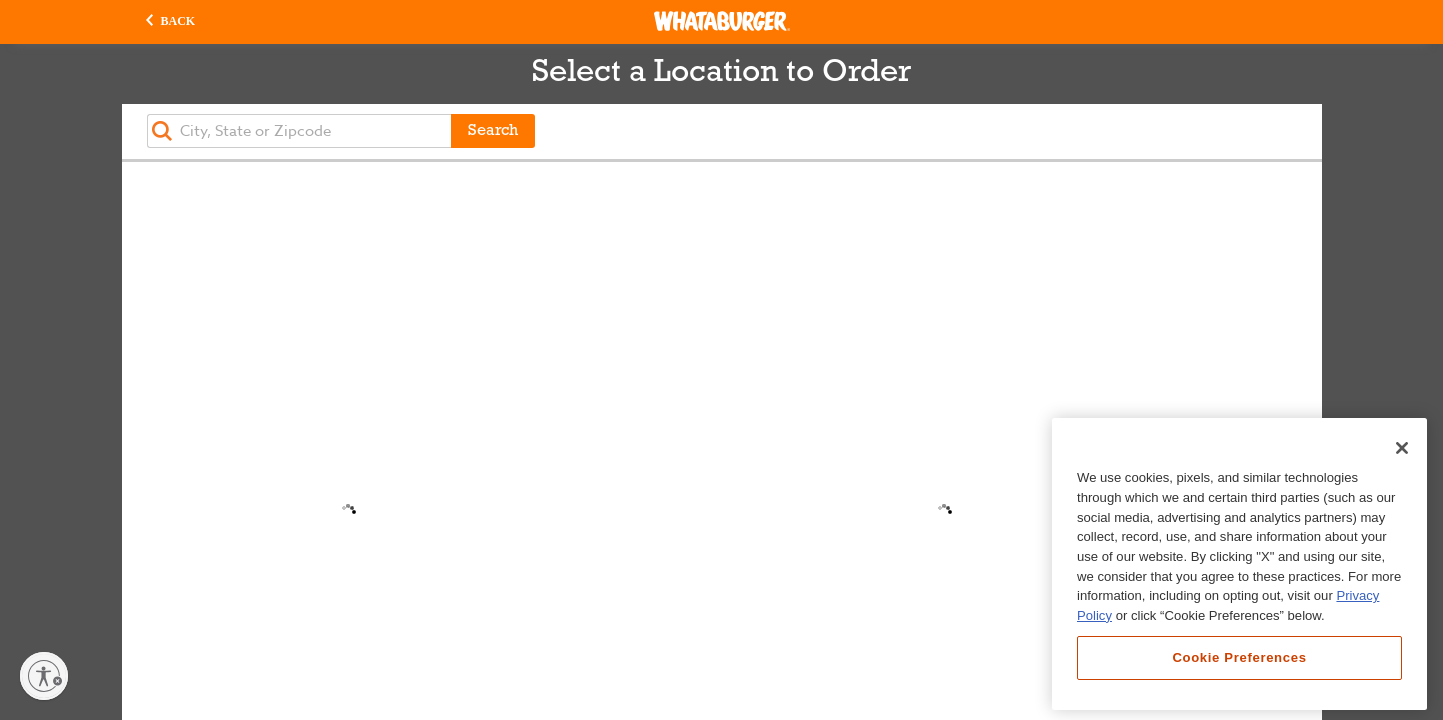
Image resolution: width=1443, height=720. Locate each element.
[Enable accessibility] (44, 676)
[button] (171, 22)
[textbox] (299, 131)
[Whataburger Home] (722, 21)
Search (493, 131)
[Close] (1402, 448)
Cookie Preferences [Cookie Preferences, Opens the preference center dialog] (1239, 657)
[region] (1239, 564)
